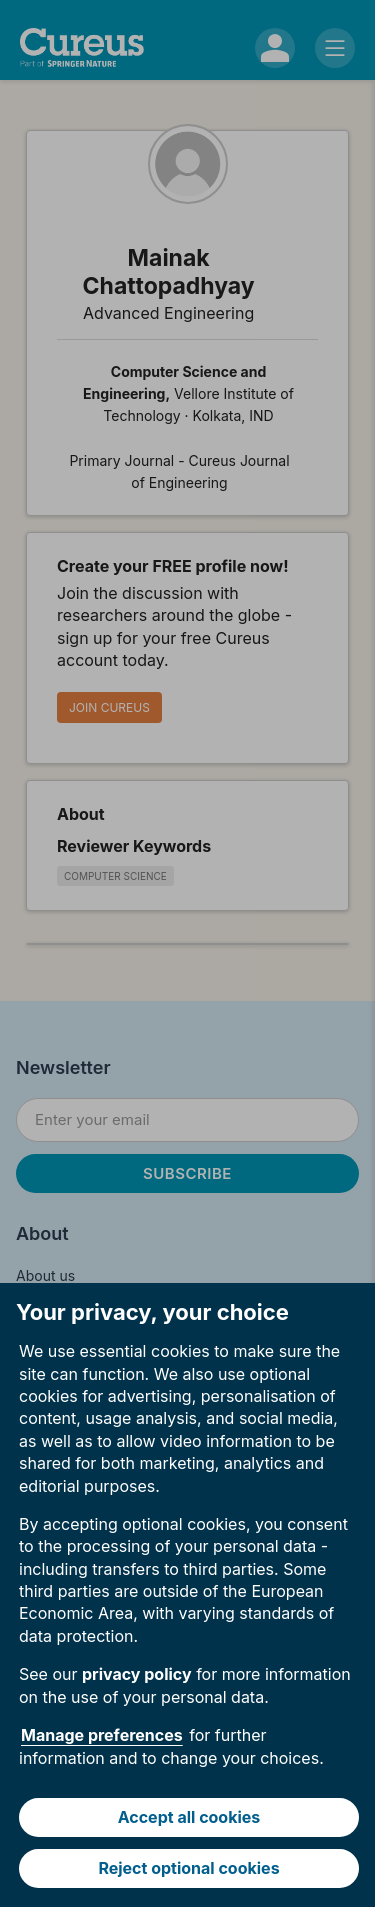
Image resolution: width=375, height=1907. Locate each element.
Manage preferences (102, 1735)
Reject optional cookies (188, 1868)
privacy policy (137, 1674)
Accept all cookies (189, 1817)
